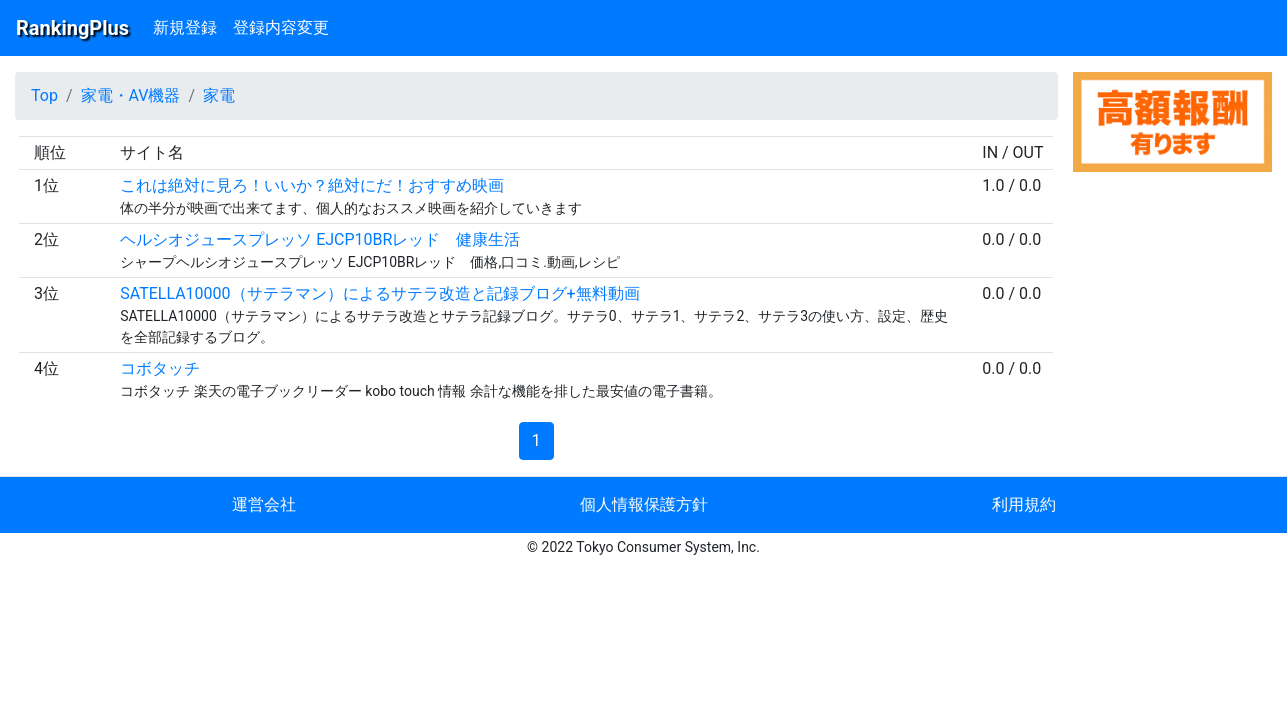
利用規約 (1024, 504)
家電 (219, 95)
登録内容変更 (281, 27)
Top (44, 95)
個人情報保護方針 (644, 504)
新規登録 (185, 27)
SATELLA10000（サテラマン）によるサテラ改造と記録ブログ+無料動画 (379, 293)
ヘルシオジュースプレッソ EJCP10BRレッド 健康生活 (320, 239)
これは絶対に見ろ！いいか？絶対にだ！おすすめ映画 (312, 185)
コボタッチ (160, 368)
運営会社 (264, 504)
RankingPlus (72, 28)
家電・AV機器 (131, 95)
